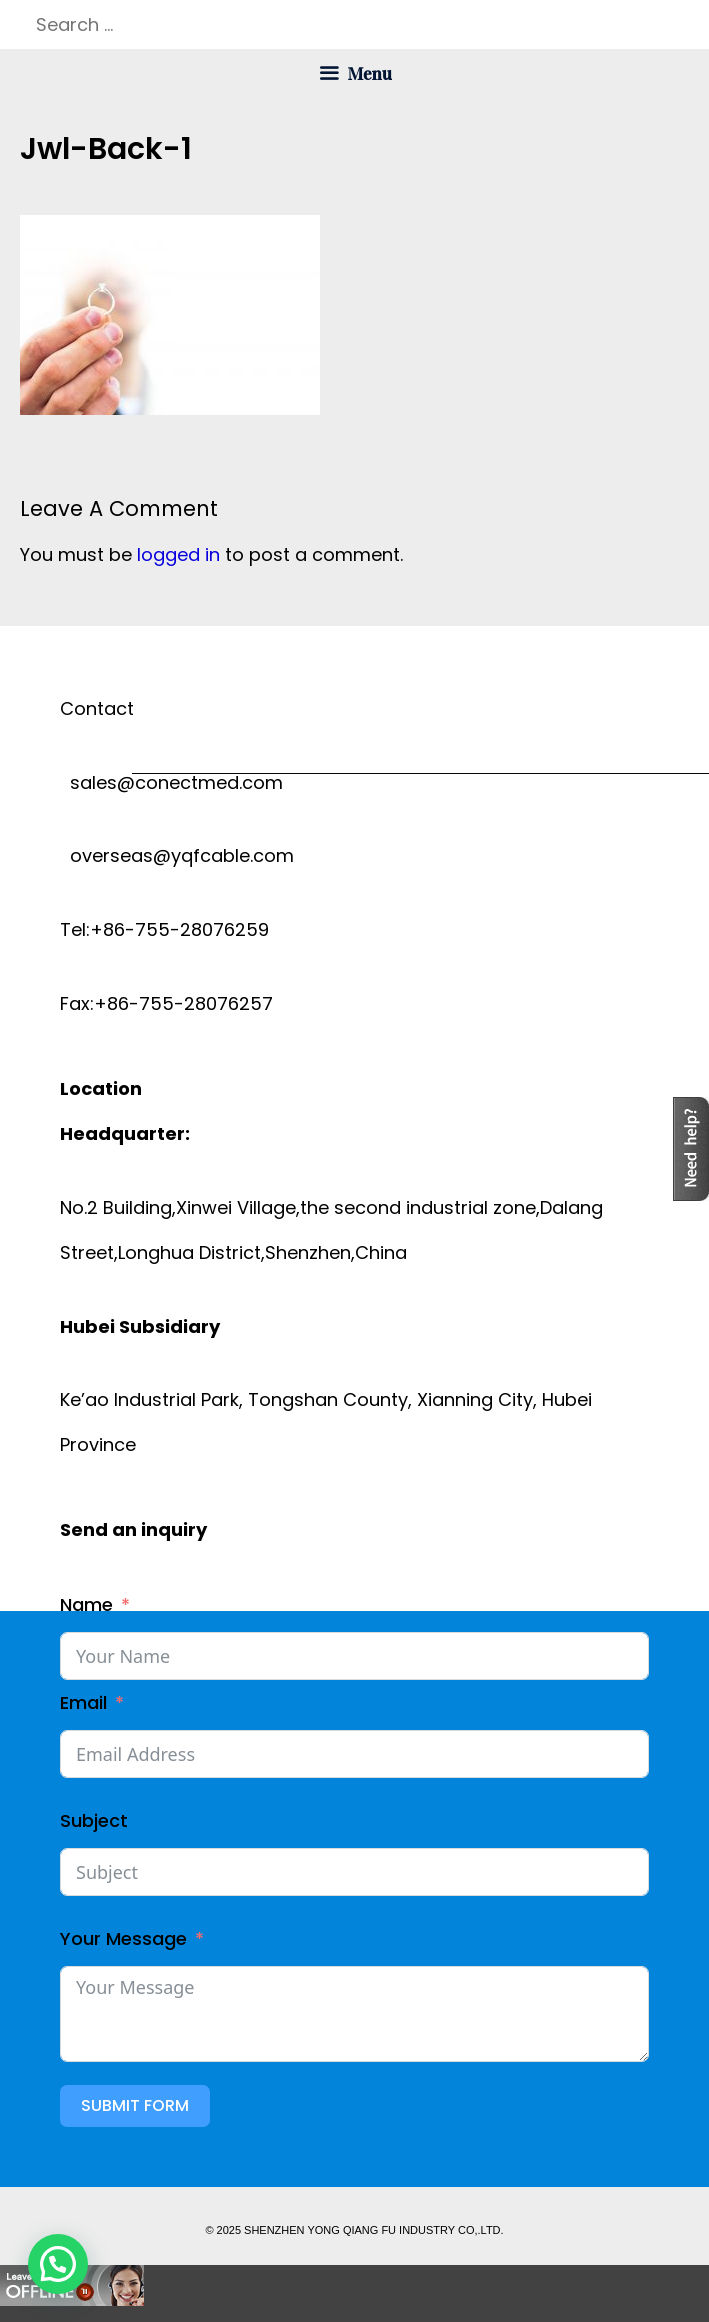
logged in (178, 554)
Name (86, 1604)
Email (83, 1702)
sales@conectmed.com (171, 782)
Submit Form (135, 2105)
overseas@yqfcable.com (177, 855)
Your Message (123, 1938)
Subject (94, 1820)
